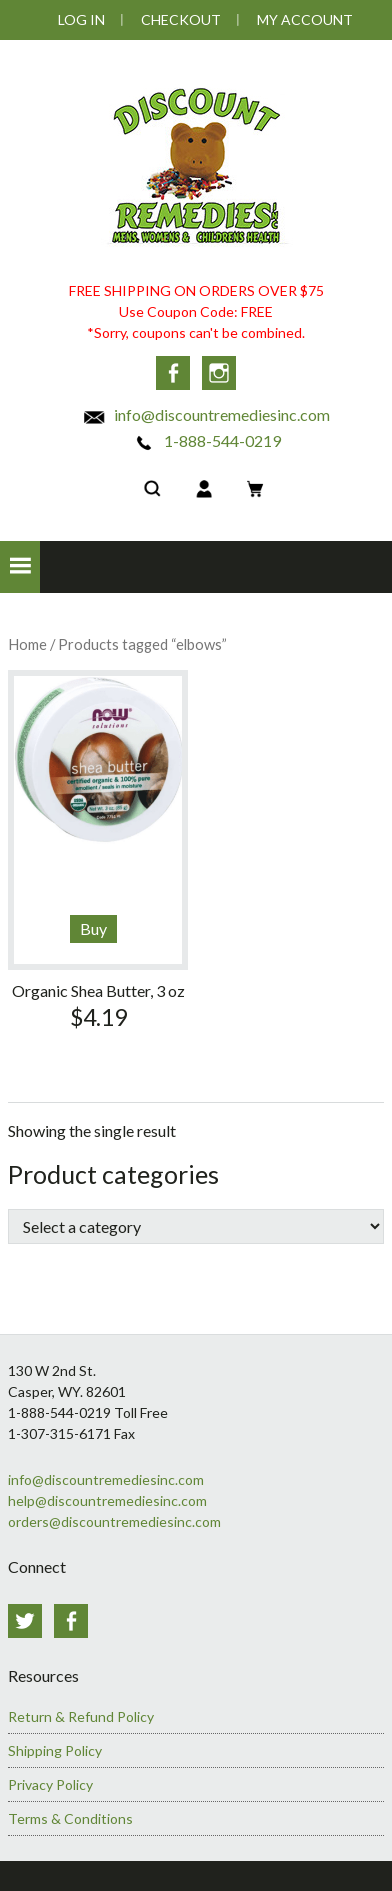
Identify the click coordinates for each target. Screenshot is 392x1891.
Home (27, 644)
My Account (305, 19)
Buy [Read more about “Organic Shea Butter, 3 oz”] (93, 928)
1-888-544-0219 (206, 440)
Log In (81, 19)
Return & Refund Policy (81, 1716)
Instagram (219, 373)
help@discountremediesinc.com (107, 1500)
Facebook (173, 373)
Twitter (25, 1621)
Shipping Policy (55, 1750)
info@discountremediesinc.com (206, 414)
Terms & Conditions (70, 1818)
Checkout (181, 19)
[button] (20, 567)
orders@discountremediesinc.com (114, 1521)
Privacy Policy (50, 1784)
